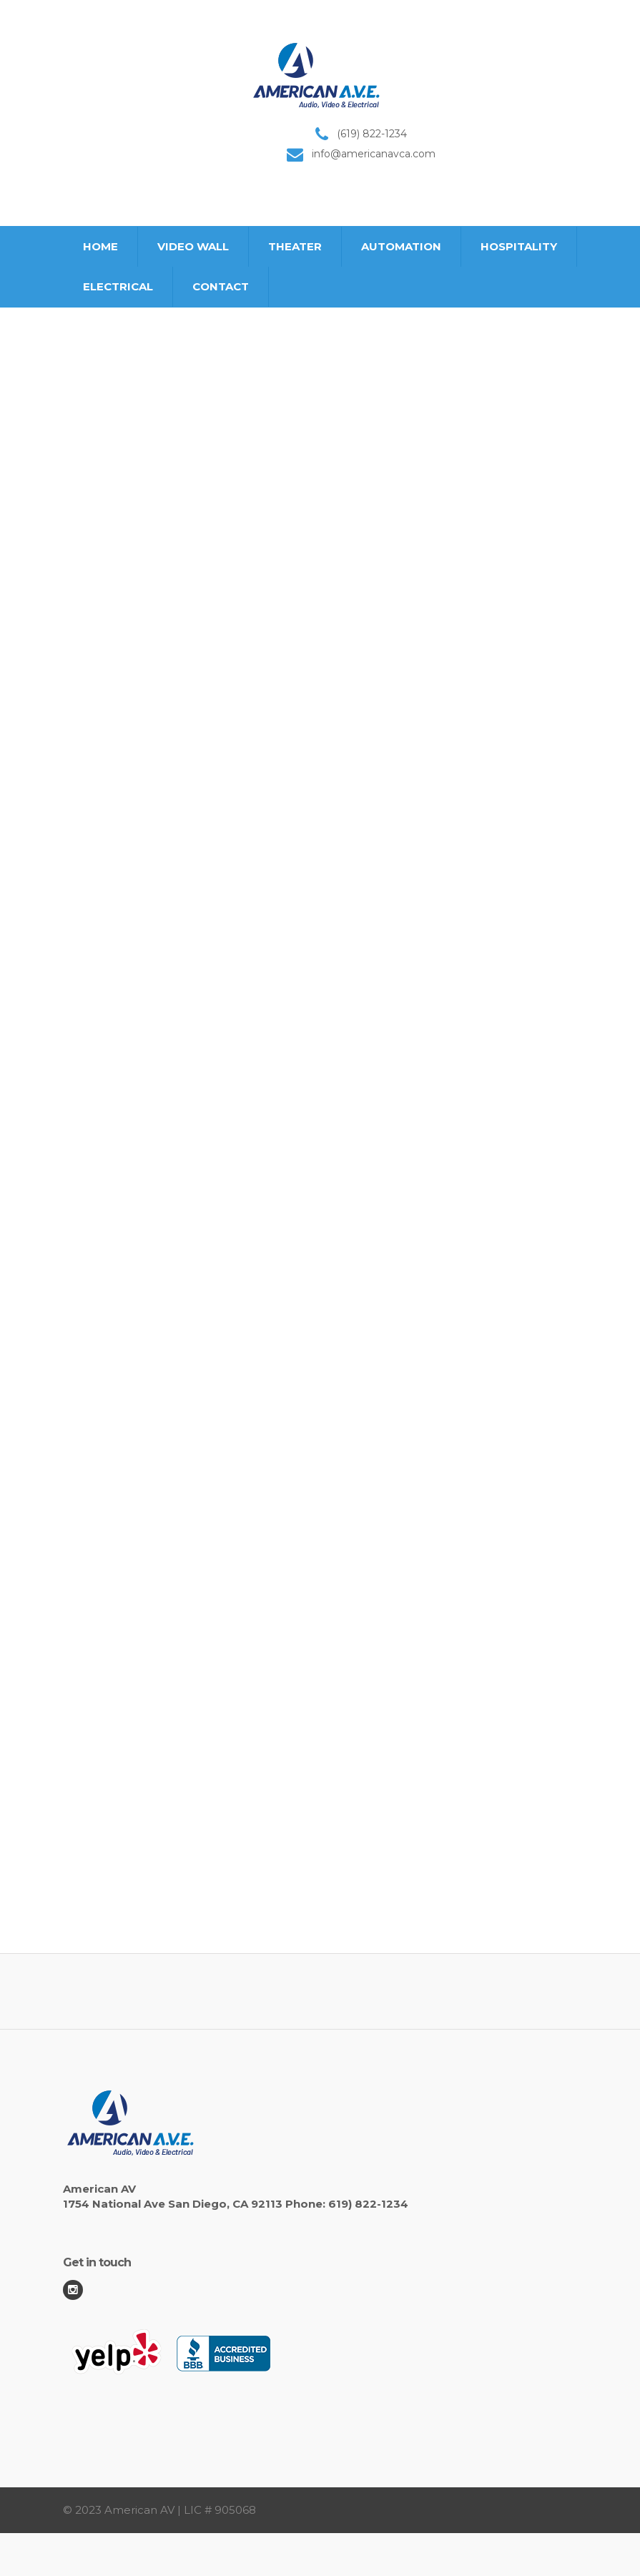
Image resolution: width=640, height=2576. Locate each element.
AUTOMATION (401, 246)
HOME (100, 246)
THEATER (295, 246)
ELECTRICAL (118, 286)
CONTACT (220, 286)
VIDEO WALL (193, 246)
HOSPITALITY (519, 246)
